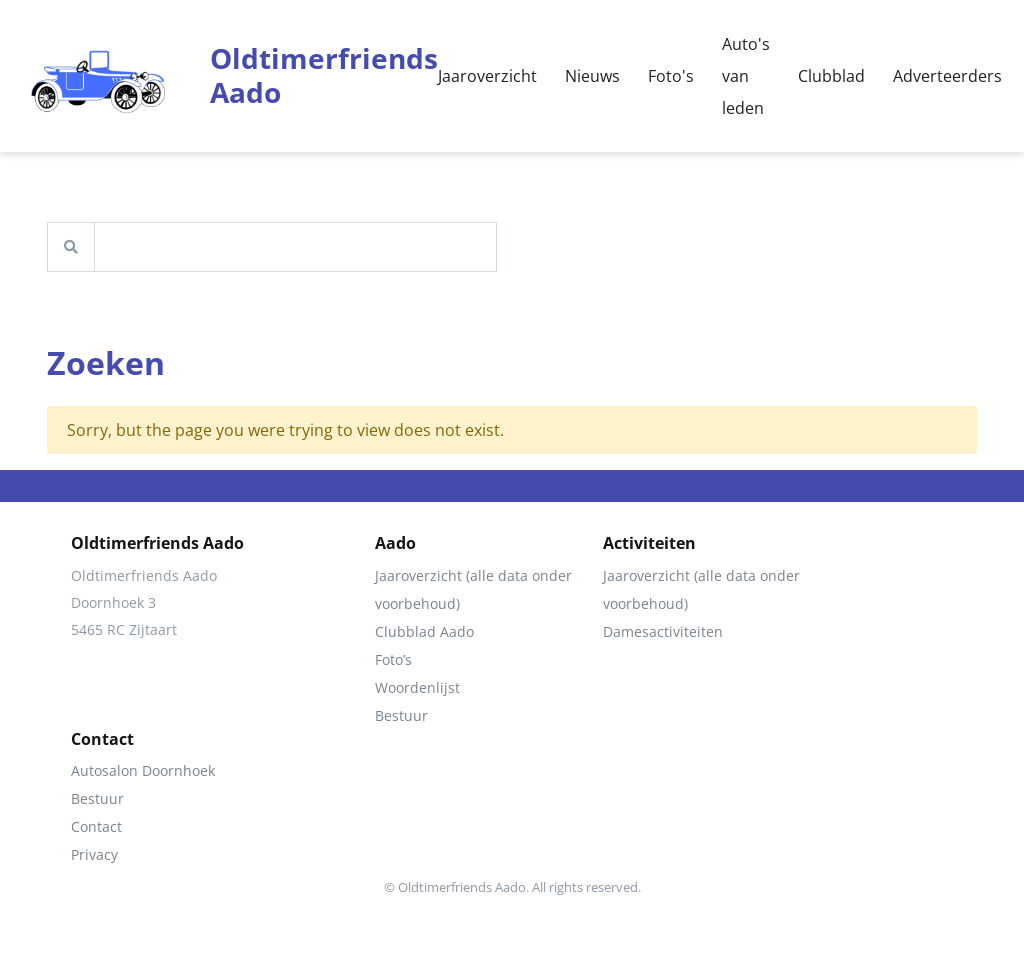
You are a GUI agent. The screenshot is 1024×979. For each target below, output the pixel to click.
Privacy (94, 854)
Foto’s (393, 659)
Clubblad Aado (424, 631)
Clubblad (831, 76)
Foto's (671, 76)
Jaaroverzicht (487, 76)
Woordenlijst (417, 687)
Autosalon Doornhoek (143, 770)
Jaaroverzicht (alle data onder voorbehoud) (473, 589)
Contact (96, 826)
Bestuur (401, 715)
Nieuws (592, 76)
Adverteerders (947, 76)
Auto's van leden (746, 76)
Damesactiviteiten (663, 631)
